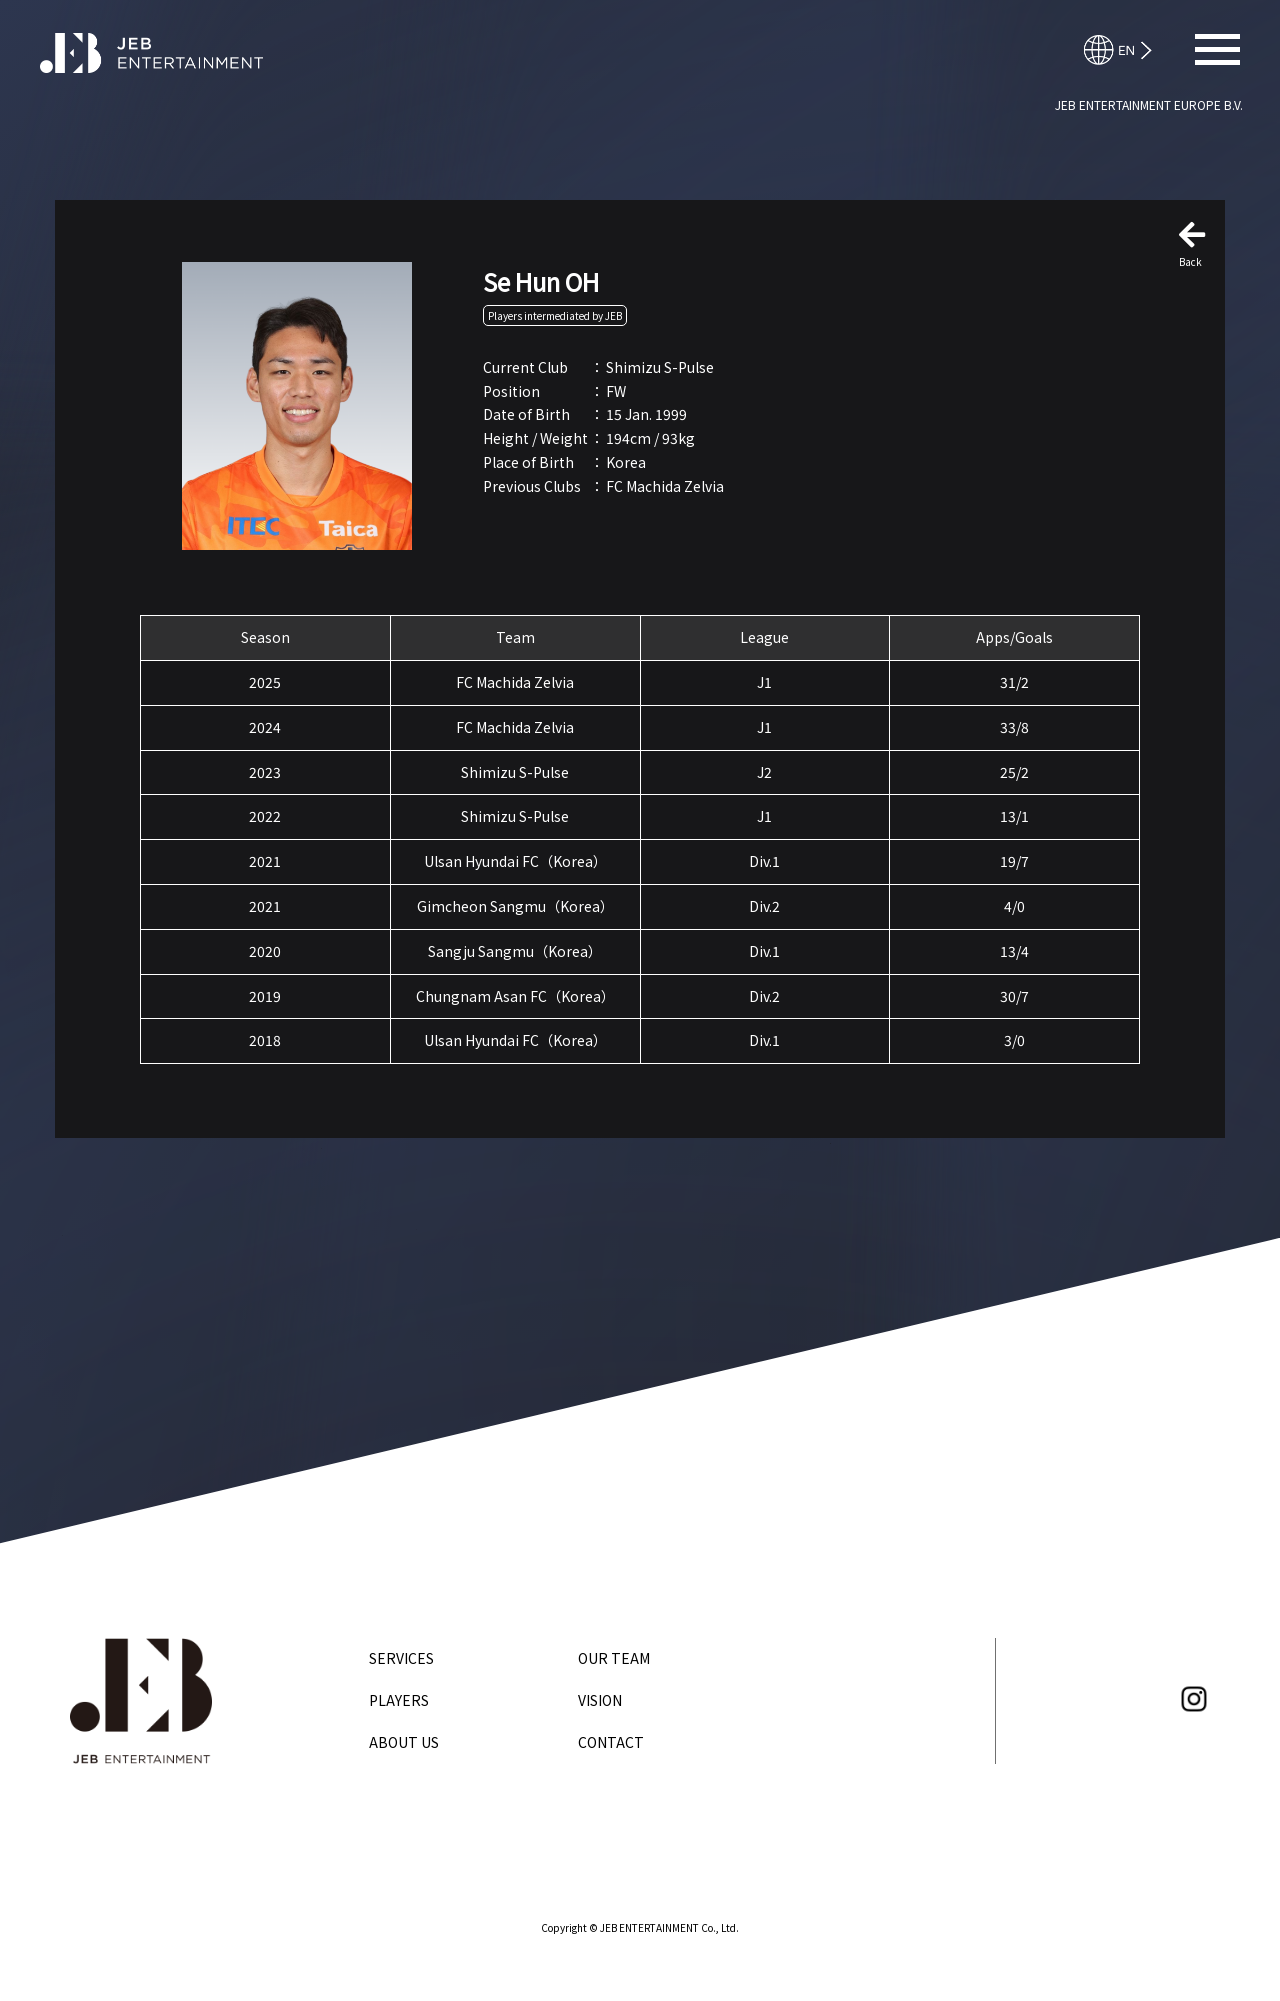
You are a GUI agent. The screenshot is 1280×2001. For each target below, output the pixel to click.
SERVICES (401, 1658)
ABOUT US (404, 1742)
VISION (600, 1700)
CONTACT (611, 1742)
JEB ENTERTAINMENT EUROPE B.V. (1149, 104)
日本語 (1127, 50)
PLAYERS (399, 1700)
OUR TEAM (614, 1658)
